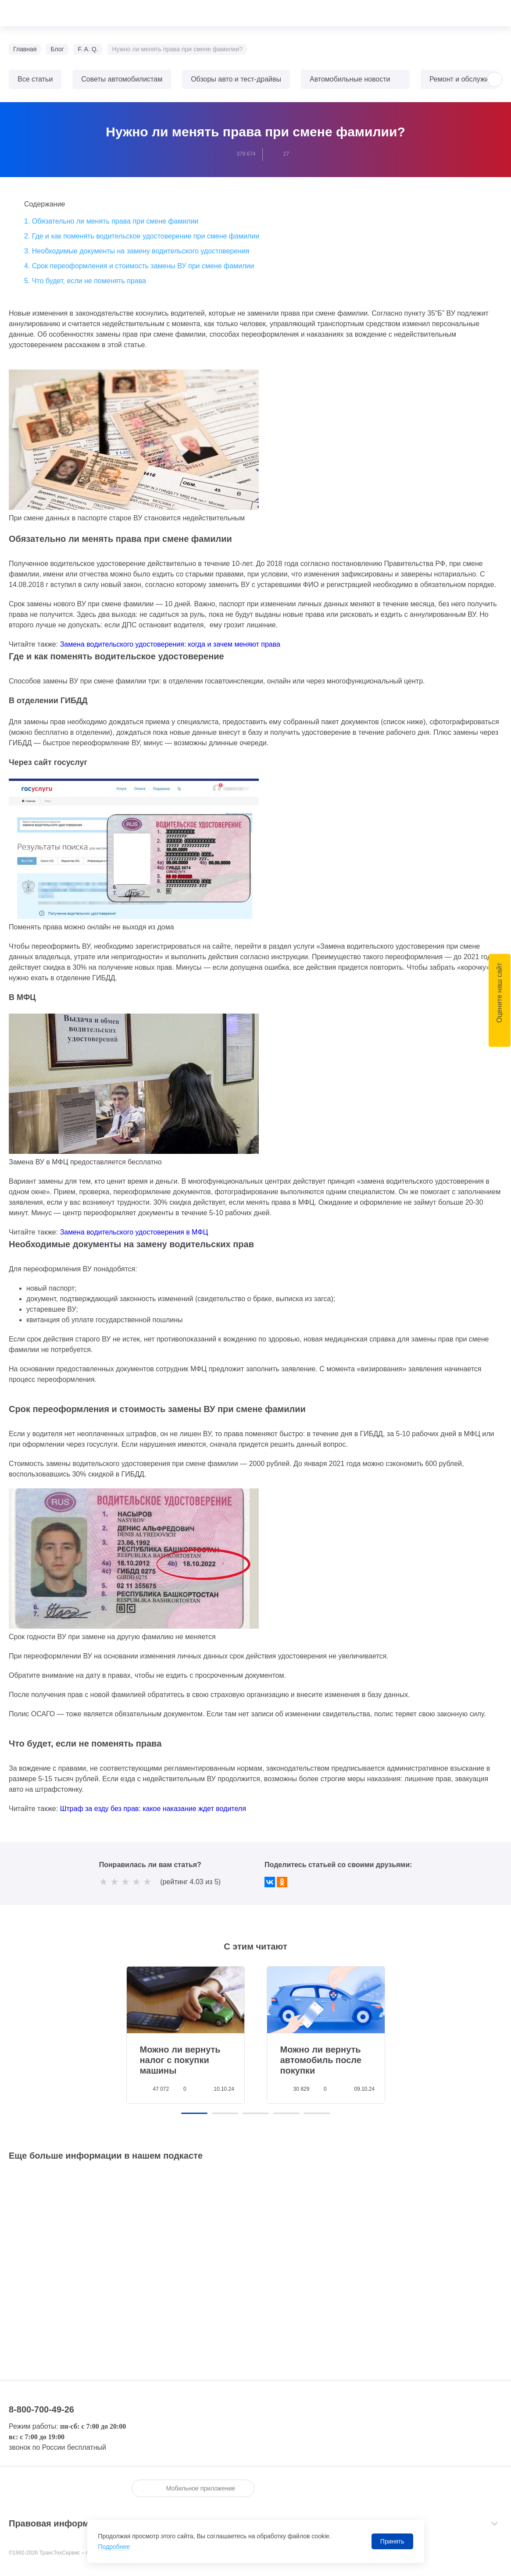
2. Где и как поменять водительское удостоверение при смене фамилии (141, 236)
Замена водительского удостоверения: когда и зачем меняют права (170, 644)
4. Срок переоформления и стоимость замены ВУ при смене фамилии (139, 266)
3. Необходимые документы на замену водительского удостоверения (137, 251)
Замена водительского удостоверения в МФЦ (134, 1232)
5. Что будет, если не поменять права (85, 281)
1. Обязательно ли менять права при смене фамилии (111, 221)
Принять (392, 2541)
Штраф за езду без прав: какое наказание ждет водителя (153, 1808)
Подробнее (114, 2546)
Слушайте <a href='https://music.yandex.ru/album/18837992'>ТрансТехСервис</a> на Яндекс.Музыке (255, 2256)
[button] (494, 79)
